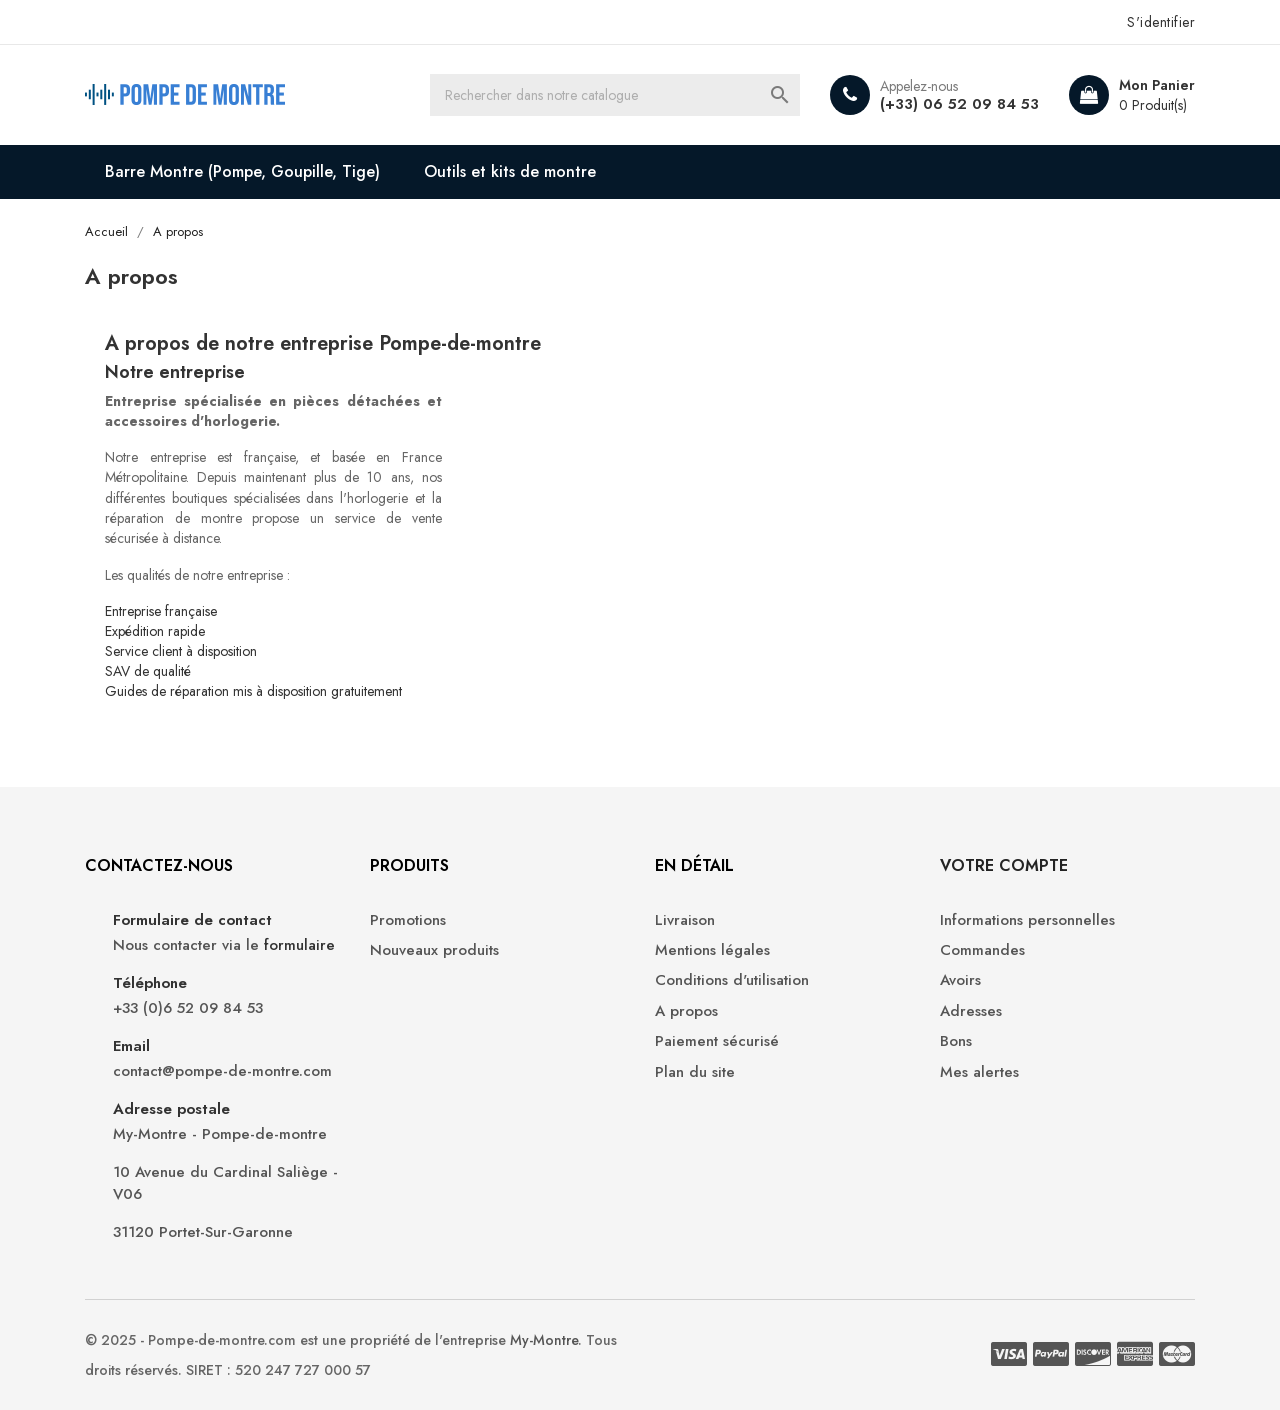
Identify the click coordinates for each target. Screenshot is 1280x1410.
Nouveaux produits (434, 950)
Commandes (982, 950)
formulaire (299, 945)
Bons (956, 1041)
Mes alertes (979, 1072)
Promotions (408, 920)
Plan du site (695, 1072)
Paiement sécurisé (717, 1041)
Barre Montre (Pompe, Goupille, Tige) (242, 171)
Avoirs (960, 980)
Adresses (971, 1011)
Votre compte (1004, 865)
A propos (686, 1011)
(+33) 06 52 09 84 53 (959, 104)
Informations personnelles (1027, 920)
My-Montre (544, 1340)
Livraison (685, 920)
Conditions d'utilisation (732, 980)
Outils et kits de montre (510, 171)
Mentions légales (712, 950)
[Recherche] (615, 95)
